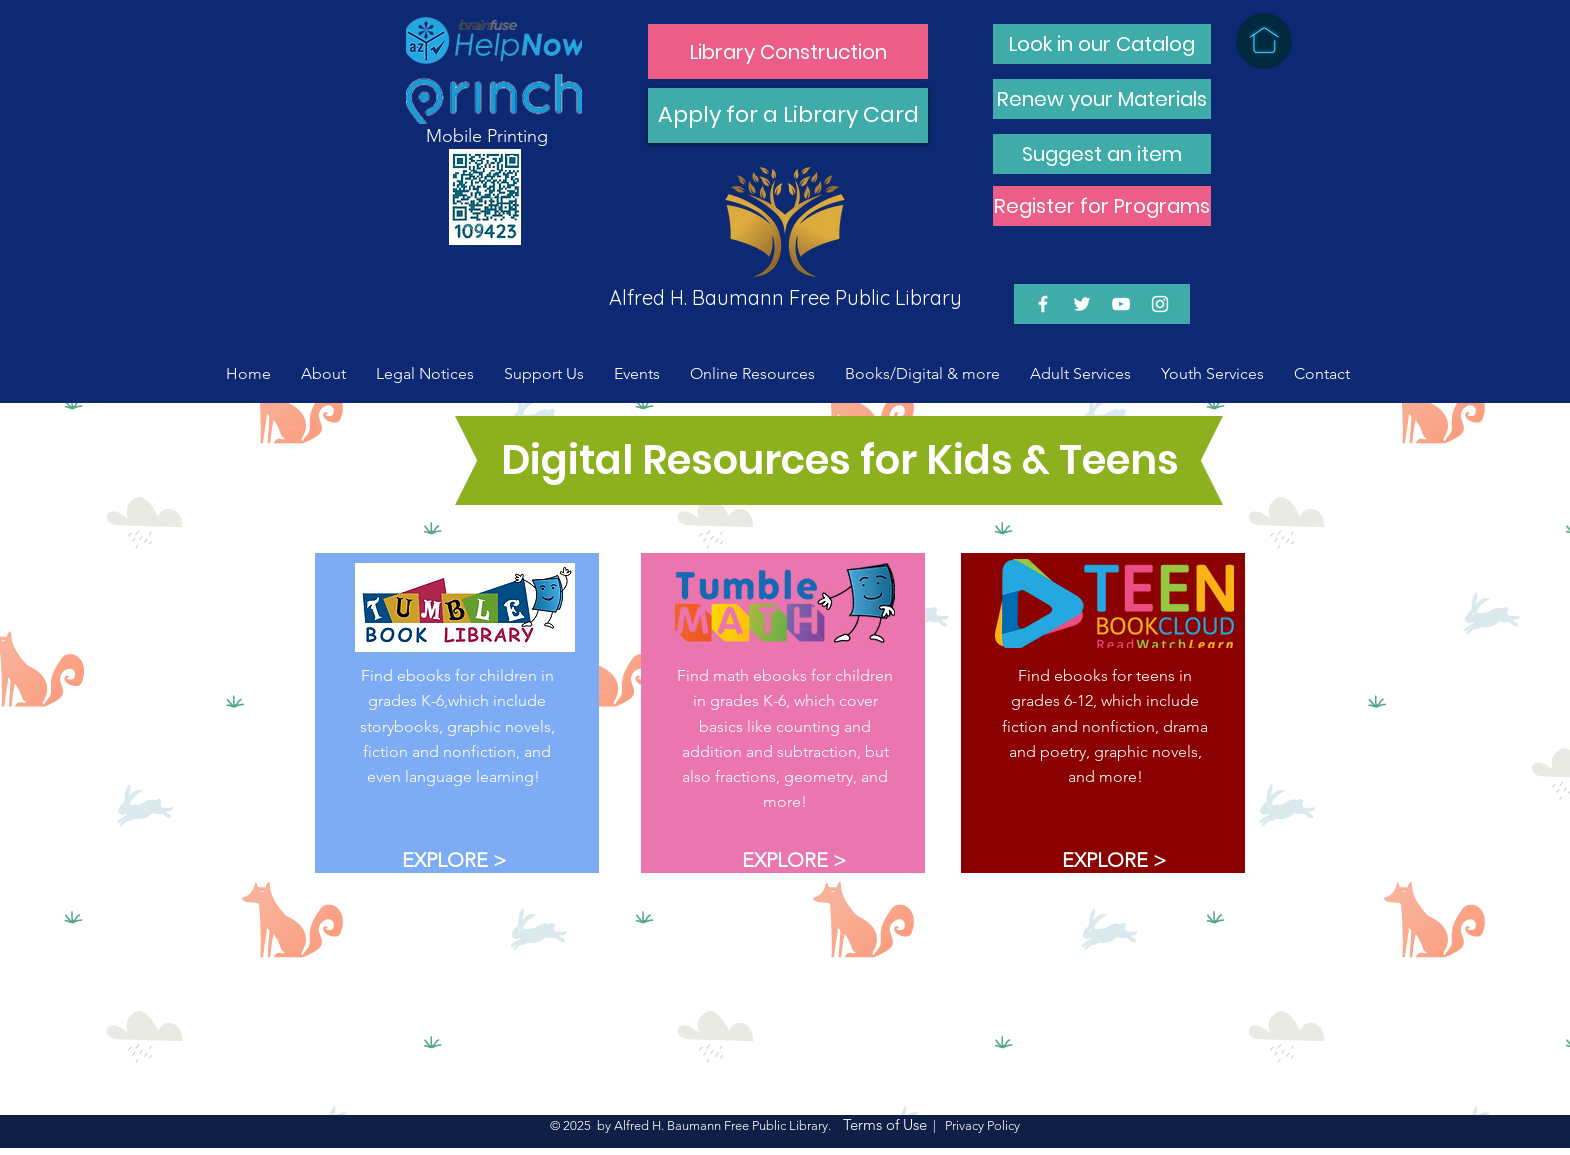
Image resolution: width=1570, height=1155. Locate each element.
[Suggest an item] (1102, 154)
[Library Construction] (788, 51)
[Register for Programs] (1102, 206)
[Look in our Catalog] (1102, 44)
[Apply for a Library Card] (788, 115)
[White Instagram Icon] (1160, 304)
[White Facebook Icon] (1043, 304)
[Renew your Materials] (1102, 99)
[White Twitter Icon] (1082, 304)
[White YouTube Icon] (1121, 304)
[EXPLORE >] (454, 859)
